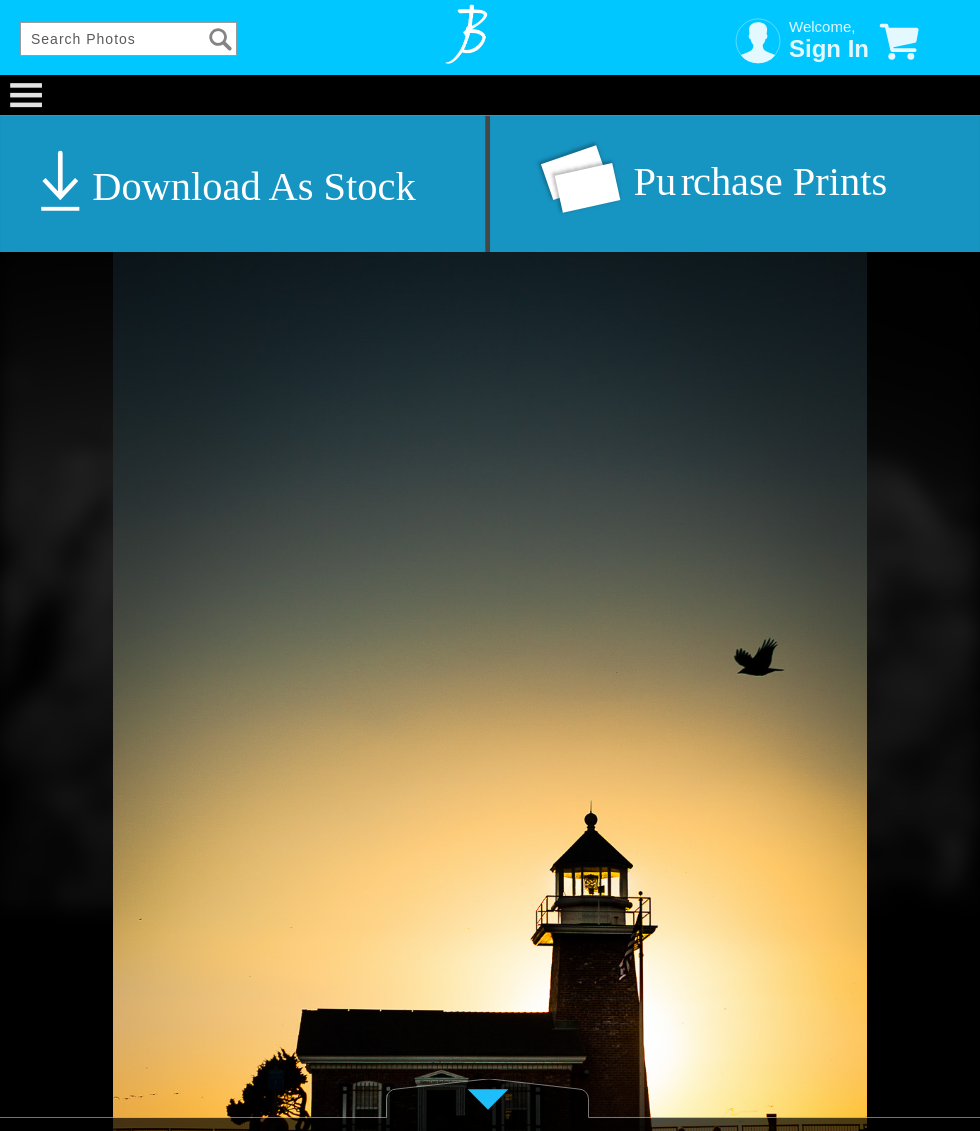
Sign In (829, 48)
